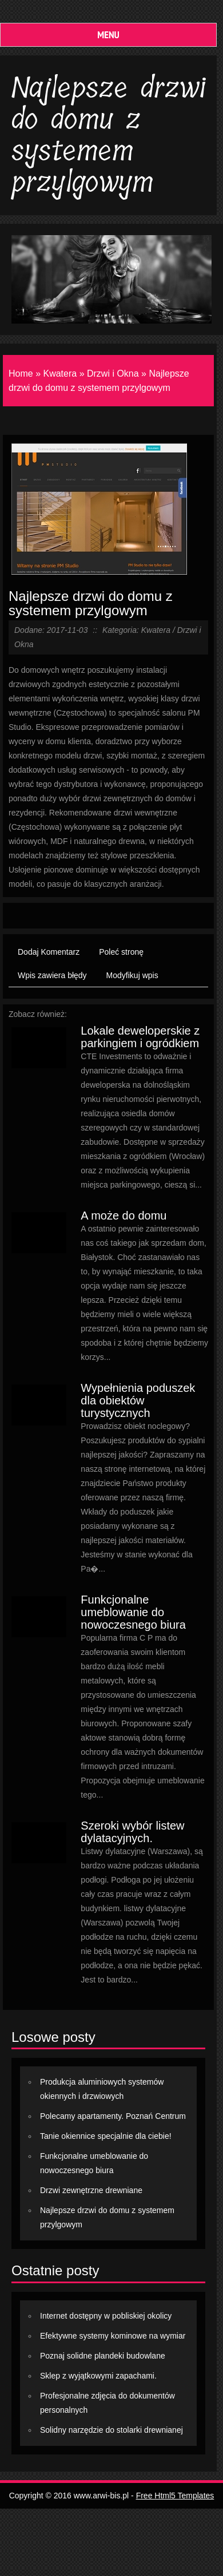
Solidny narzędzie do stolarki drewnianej (111, 2429)
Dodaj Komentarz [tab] (48, 951)
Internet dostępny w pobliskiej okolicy (106, 2315)
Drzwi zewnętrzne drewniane (91, 2190)
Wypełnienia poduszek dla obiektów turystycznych (138, 1400)
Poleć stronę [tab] (121, 951)
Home (21, 373)
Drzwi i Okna (113, 373)
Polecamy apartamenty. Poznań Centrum (113, 2116)
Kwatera (60, 373)
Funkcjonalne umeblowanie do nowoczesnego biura (133, 1612)
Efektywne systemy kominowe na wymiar (112, 2335)
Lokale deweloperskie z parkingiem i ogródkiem (140, 1036)
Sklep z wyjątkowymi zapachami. (98, 2375)
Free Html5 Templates (175, 2495)
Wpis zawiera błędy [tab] (52, 975)
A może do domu (123, 1215)
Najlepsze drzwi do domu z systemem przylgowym (91, 603)
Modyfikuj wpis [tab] (132, 975)
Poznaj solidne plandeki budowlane (102, 2355)
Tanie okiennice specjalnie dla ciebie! (106, 2136)
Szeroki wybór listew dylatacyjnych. (132, 1831)
